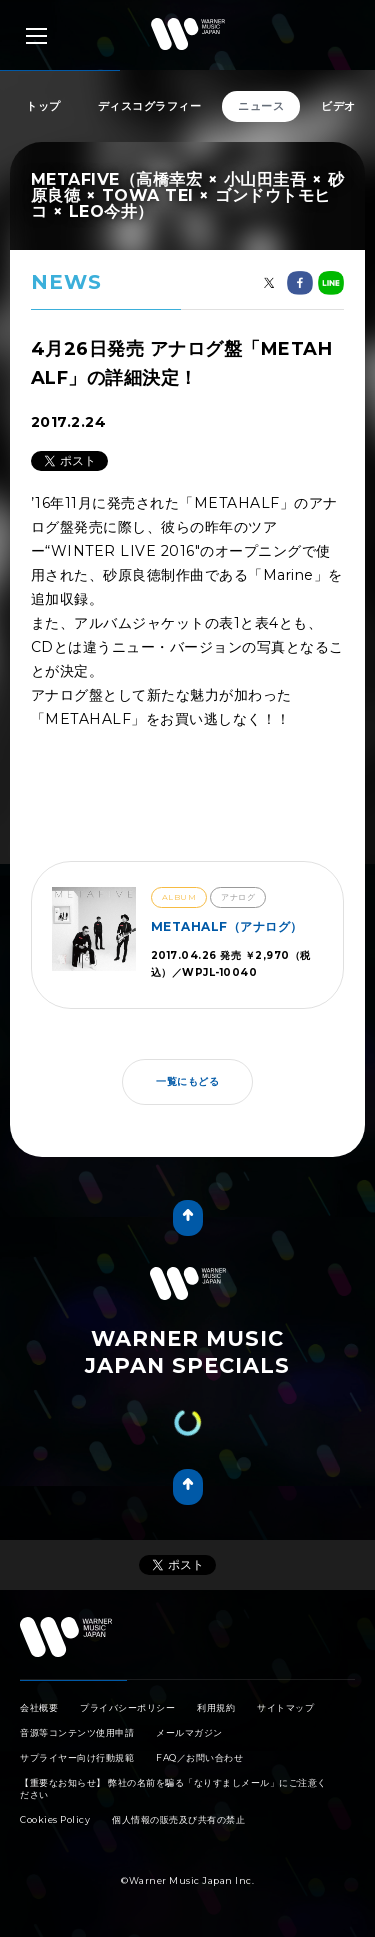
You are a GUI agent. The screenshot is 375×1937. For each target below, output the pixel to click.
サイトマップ (285, 1707)
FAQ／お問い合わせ (199, 1757)
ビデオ (338, 106)
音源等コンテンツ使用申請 (77, 1732)
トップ (43, 106)
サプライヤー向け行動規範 (77, 1757)
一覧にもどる (187, 1081)
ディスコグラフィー (150, 106)
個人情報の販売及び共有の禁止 (178, 1819)
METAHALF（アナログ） (227, 926)
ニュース (261, 106)
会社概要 (39, 1707)
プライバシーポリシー (127, 1707)
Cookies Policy (55, 1819)
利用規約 (216, 1707)
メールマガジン (189, 1732)
